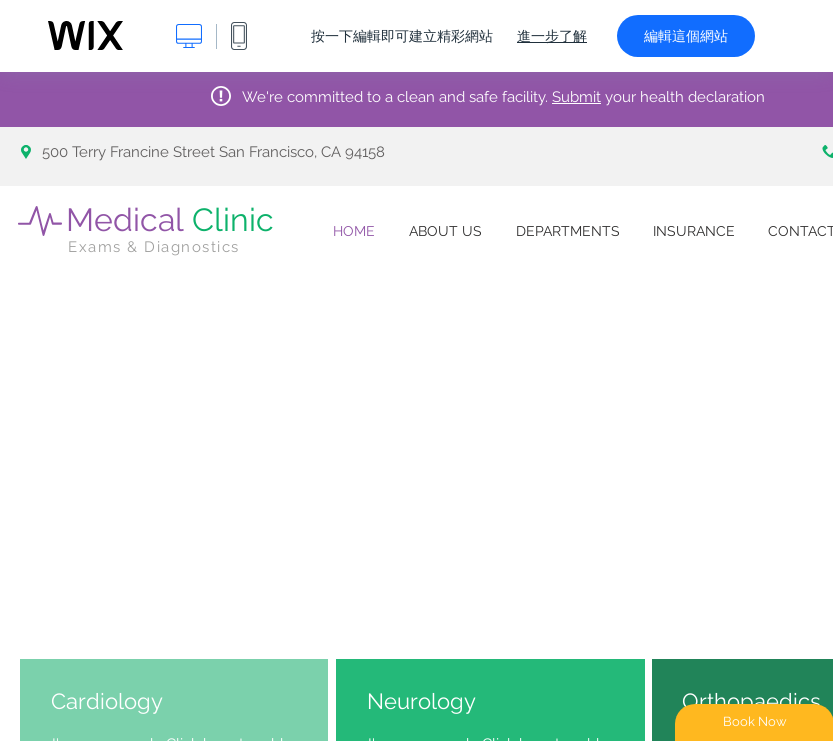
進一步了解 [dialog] (552, 36)
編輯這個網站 (686, 36)
